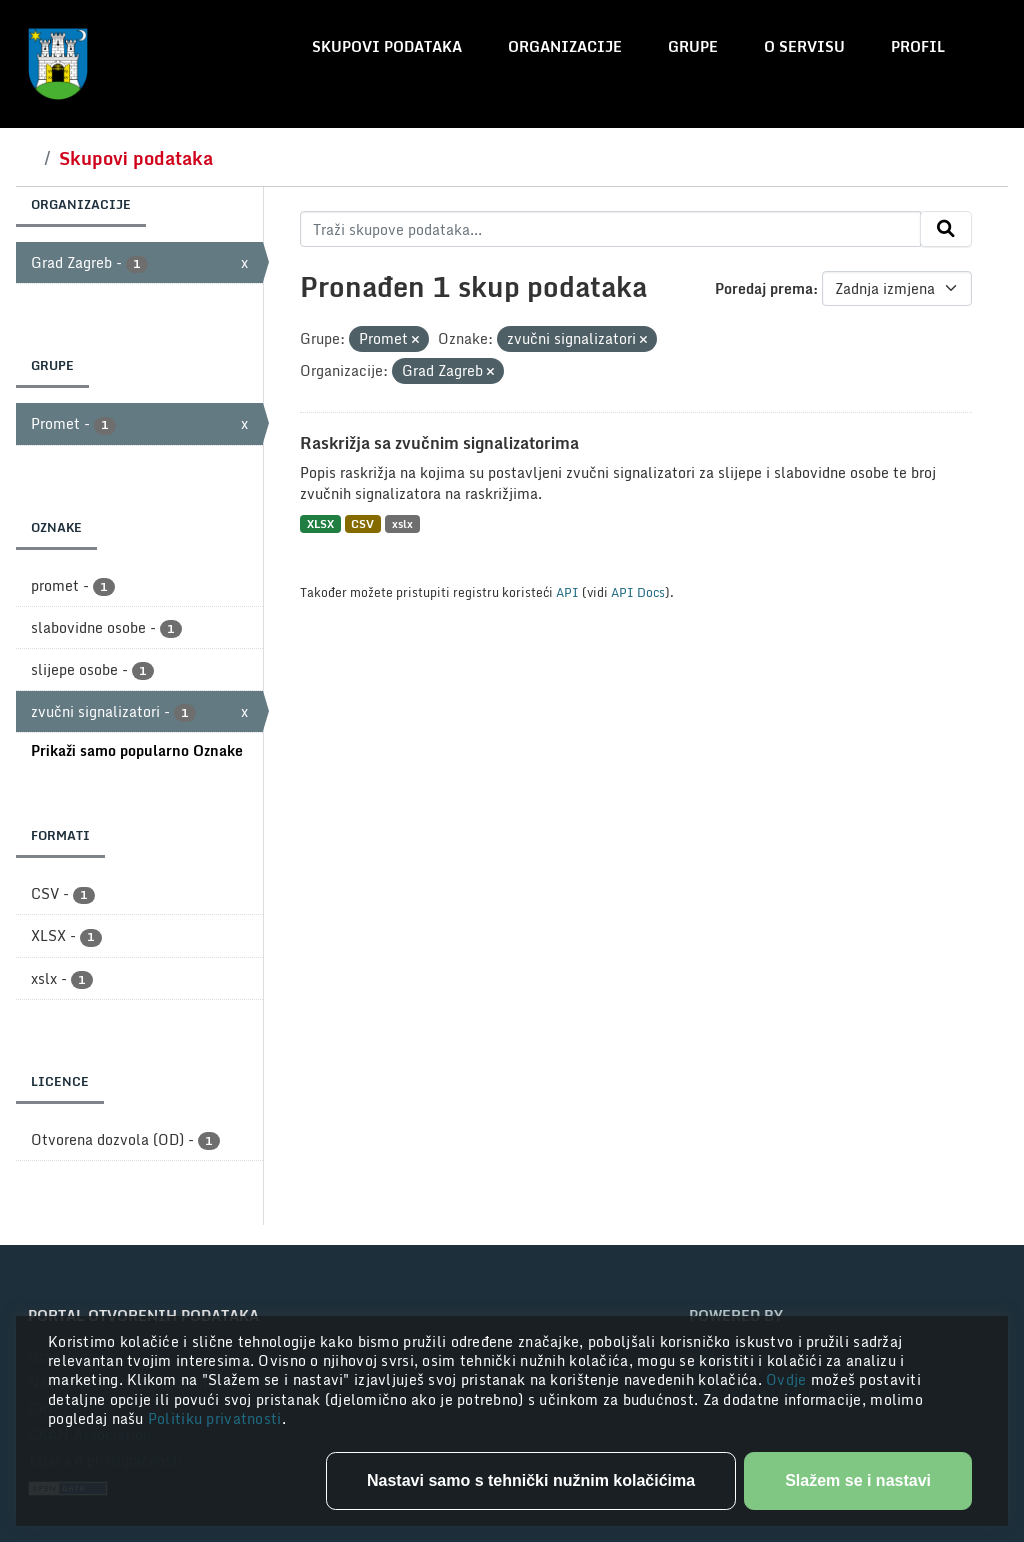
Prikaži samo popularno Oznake (137, 750)
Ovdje (788, 1379)
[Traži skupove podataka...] (610, 229)
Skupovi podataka (387, 46)
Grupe (693, 46)
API (567, 592)
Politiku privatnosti (215, 1418)
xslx (402, 523)
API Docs (638, 592)
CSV (362, 523)
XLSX (320, 523)
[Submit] (946, 229)
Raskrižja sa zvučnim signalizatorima (439, 443)
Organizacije (565, 46)
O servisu (804, 46)
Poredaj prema (764, 288)
